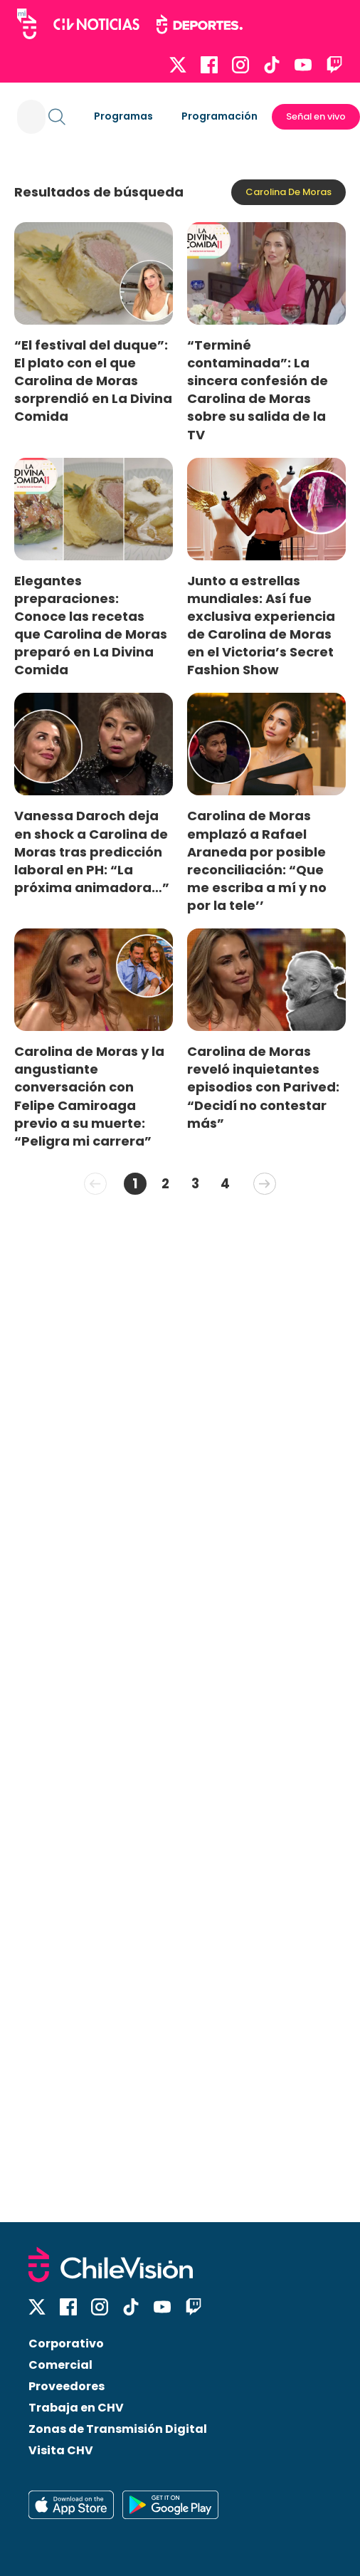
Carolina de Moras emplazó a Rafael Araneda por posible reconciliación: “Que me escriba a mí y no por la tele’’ (257, 860)
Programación (219, 116)
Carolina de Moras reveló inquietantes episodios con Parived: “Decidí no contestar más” (263, 1087)
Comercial (60, 2365)
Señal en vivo (316, 116)
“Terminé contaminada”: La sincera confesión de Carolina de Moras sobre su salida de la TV (257, 390)
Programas (123, 116)
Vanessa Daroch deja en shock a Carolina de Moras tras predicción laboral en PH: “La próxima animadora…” (91, 851)
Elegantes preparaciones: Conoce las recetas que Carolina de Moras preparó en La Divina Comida (90, 625)
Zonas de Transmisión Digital (117, 2429)
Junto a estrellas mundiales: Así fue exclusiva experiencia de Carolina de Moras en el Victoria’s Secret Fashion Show (261, 625)
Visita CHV (60, 2450)
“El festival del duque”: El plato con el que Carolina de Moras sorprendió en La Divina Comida (93, 381)
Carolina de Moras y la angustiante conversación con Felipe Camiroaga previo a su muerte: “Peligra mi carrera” (89, 1096)
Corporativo (66, 2343)
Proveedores (66, 2386)
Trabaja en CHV (76, 2407)
